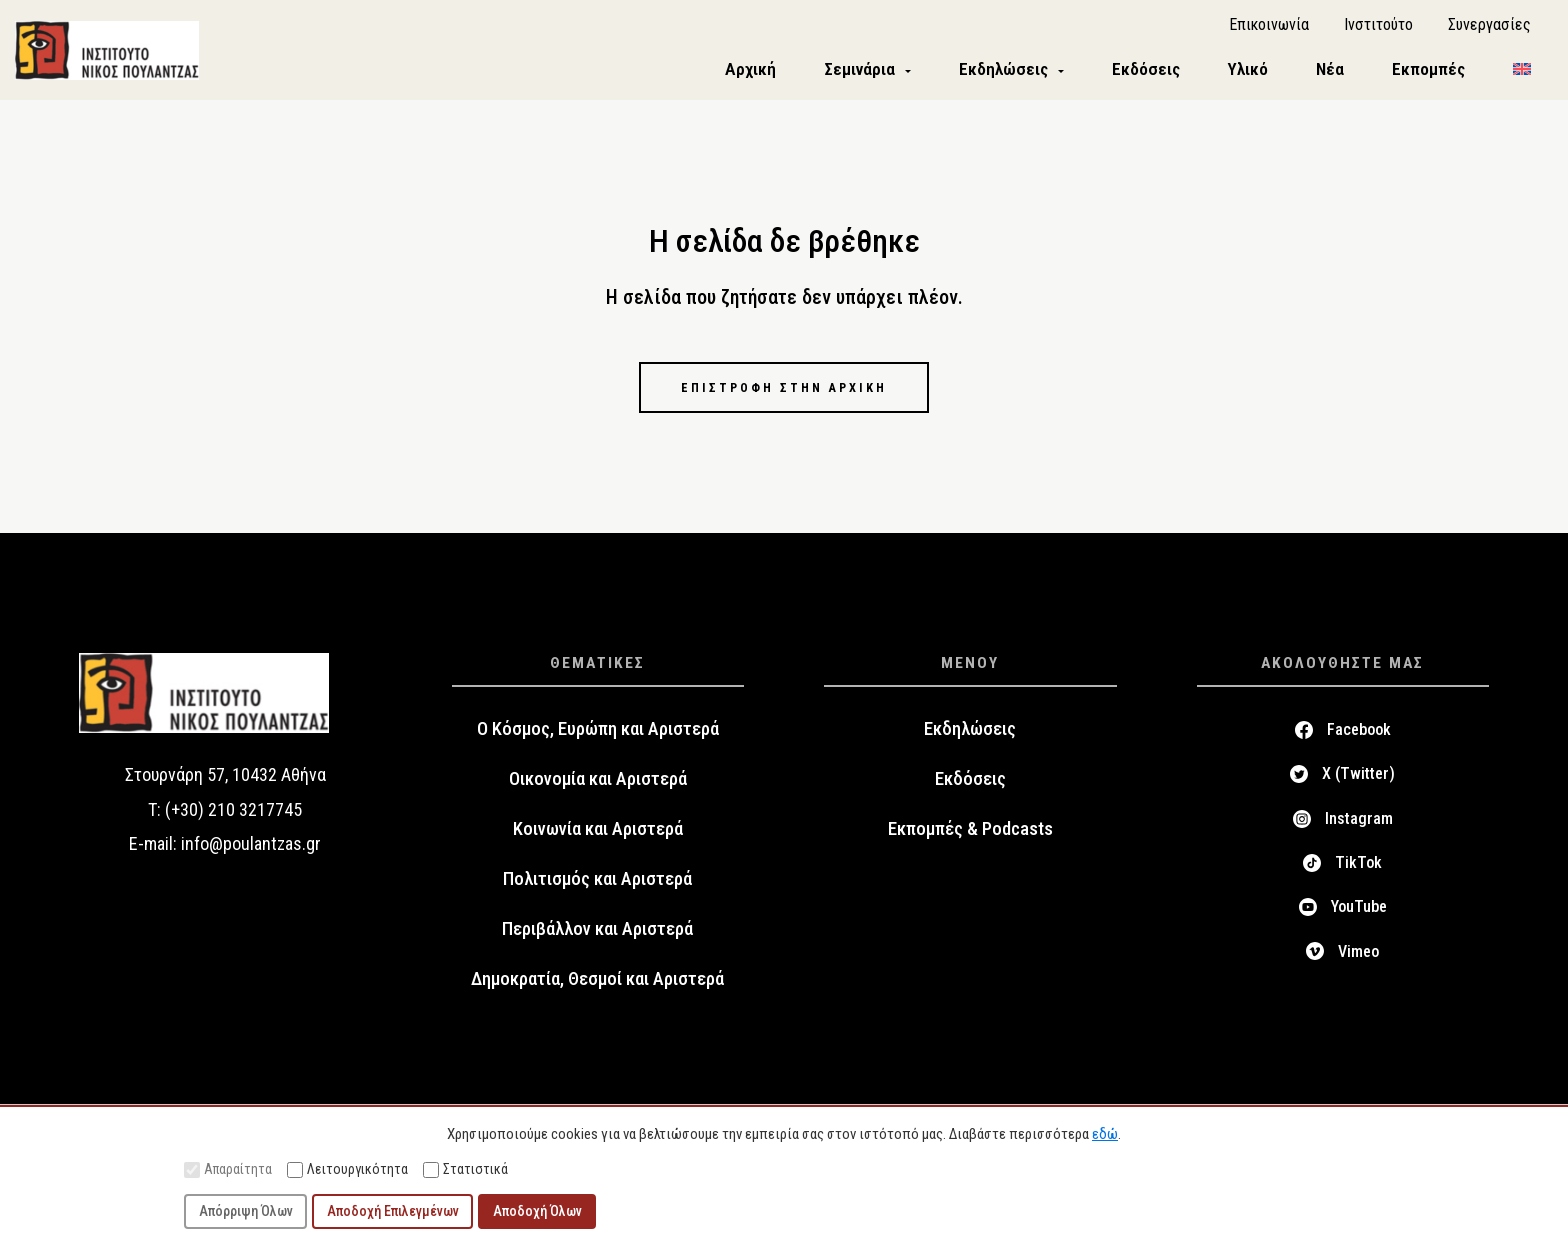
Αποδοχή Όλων (537, 1211)
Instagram (1359, 832)
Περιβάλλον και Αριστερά (597, 943)
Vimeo (1358, 965)
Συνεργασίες (1489, 30)
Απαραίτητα (228, 1169)
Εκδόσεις (970, 793)
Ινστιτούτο (1378, 30)
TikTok (1358, 876)
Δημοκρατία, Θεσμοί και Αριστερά (597, 993)
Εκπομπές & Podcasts (970, 843)
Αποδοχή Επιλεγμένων (393, 1211)
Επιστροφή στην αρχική (784, 400)
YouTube (1359, 921)
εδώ (1105, 1134)
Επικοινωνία (1269, 30)
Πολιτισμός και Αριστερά (597, 893)
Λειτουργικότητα (347, 1169)
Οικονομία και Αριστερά (598, 793)
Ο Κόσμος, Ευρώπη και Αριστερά (598, 743)
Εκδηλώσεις (970, 743)
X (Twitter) (1358, 788)
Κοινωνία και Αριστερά (598, 843)
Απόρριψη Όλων (246, 1211)
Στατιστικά (465, 1169)
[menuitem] (1522, 76)
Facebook (1359, 743)
